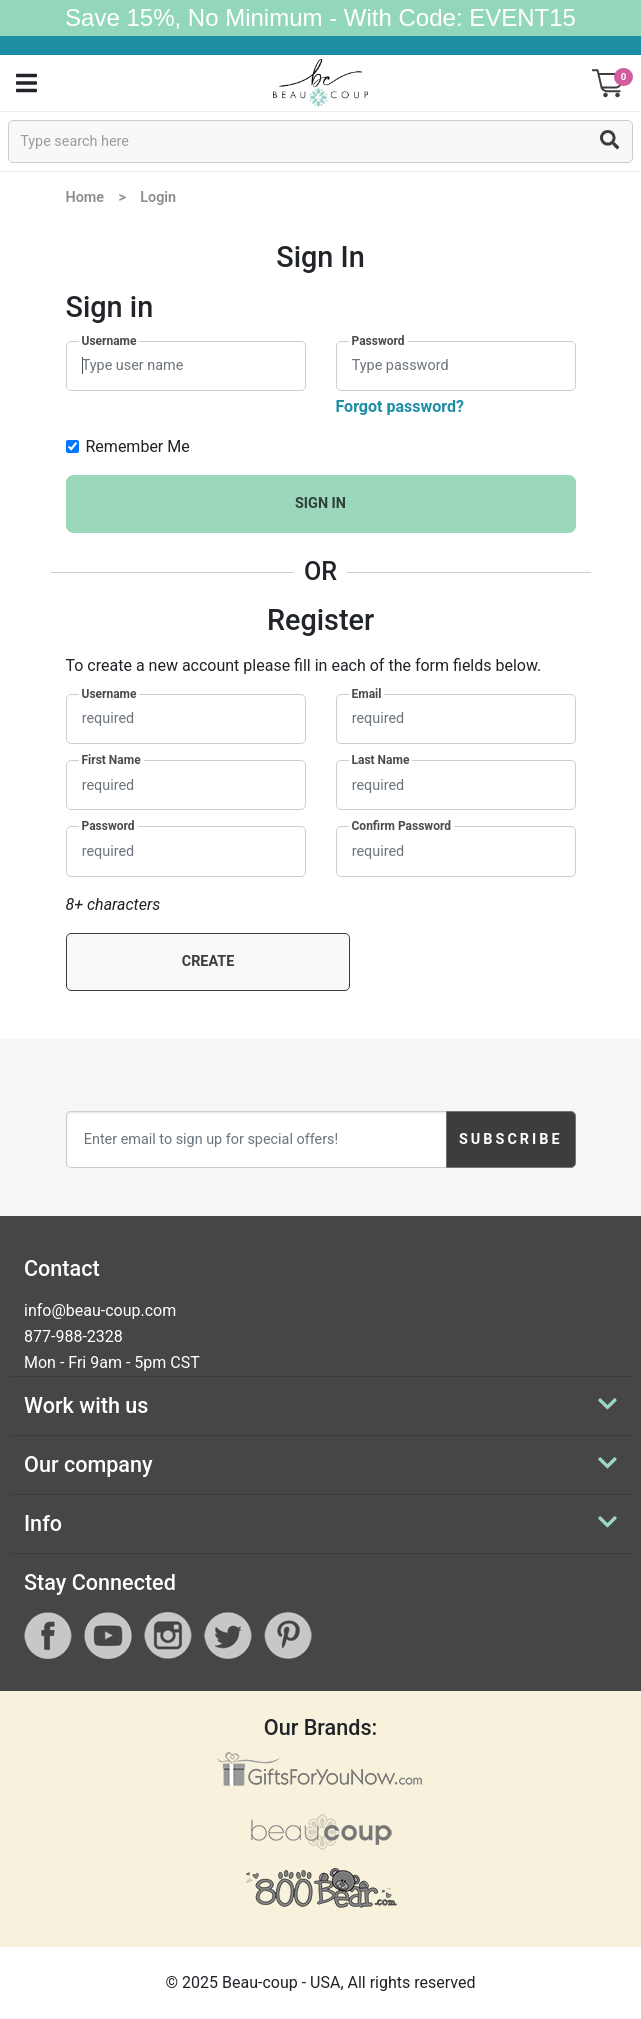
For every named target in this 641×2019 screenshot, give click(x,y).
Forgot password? (400, 406)
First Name (111, 760)
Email (367, 694)
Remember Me (138, 446)
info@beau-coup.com (100, 1310)
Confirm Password (402, 826)
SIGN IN (320, 503)
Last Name (381, 760)
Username (109, 341)
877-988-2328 (73, 1336)
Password (378, 341)
